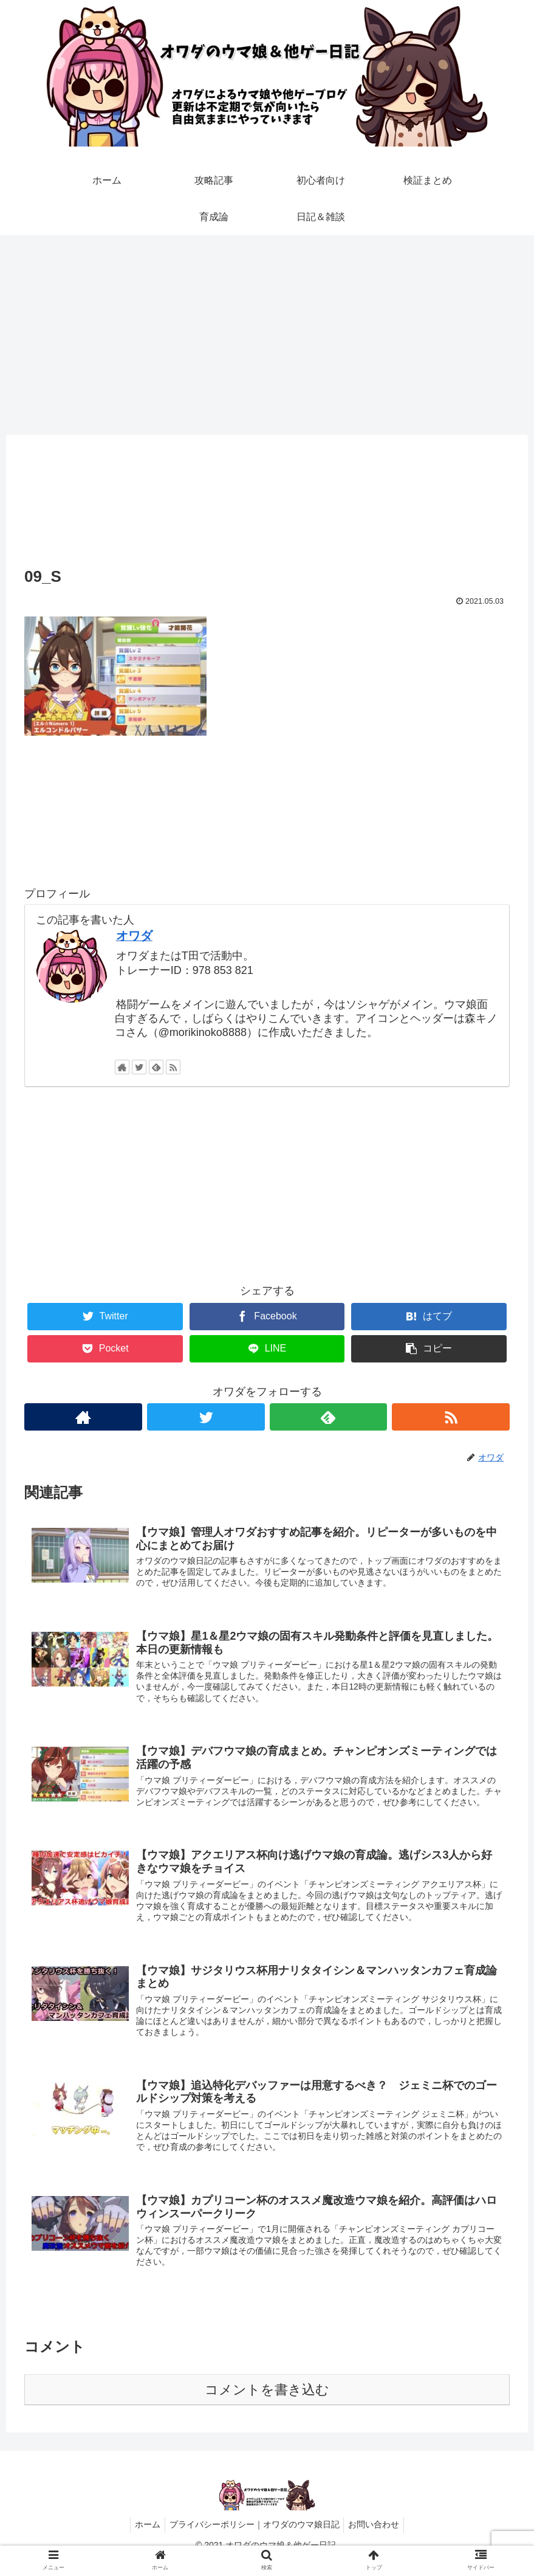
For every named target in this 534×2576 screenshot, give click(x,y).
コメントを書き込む (267, 2403)
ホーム (144, 2538)
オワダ (134, 935)
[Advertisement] (267, 335)
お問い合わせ (377, 2538)
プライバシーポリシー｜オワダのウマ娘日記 (254, 2538)
